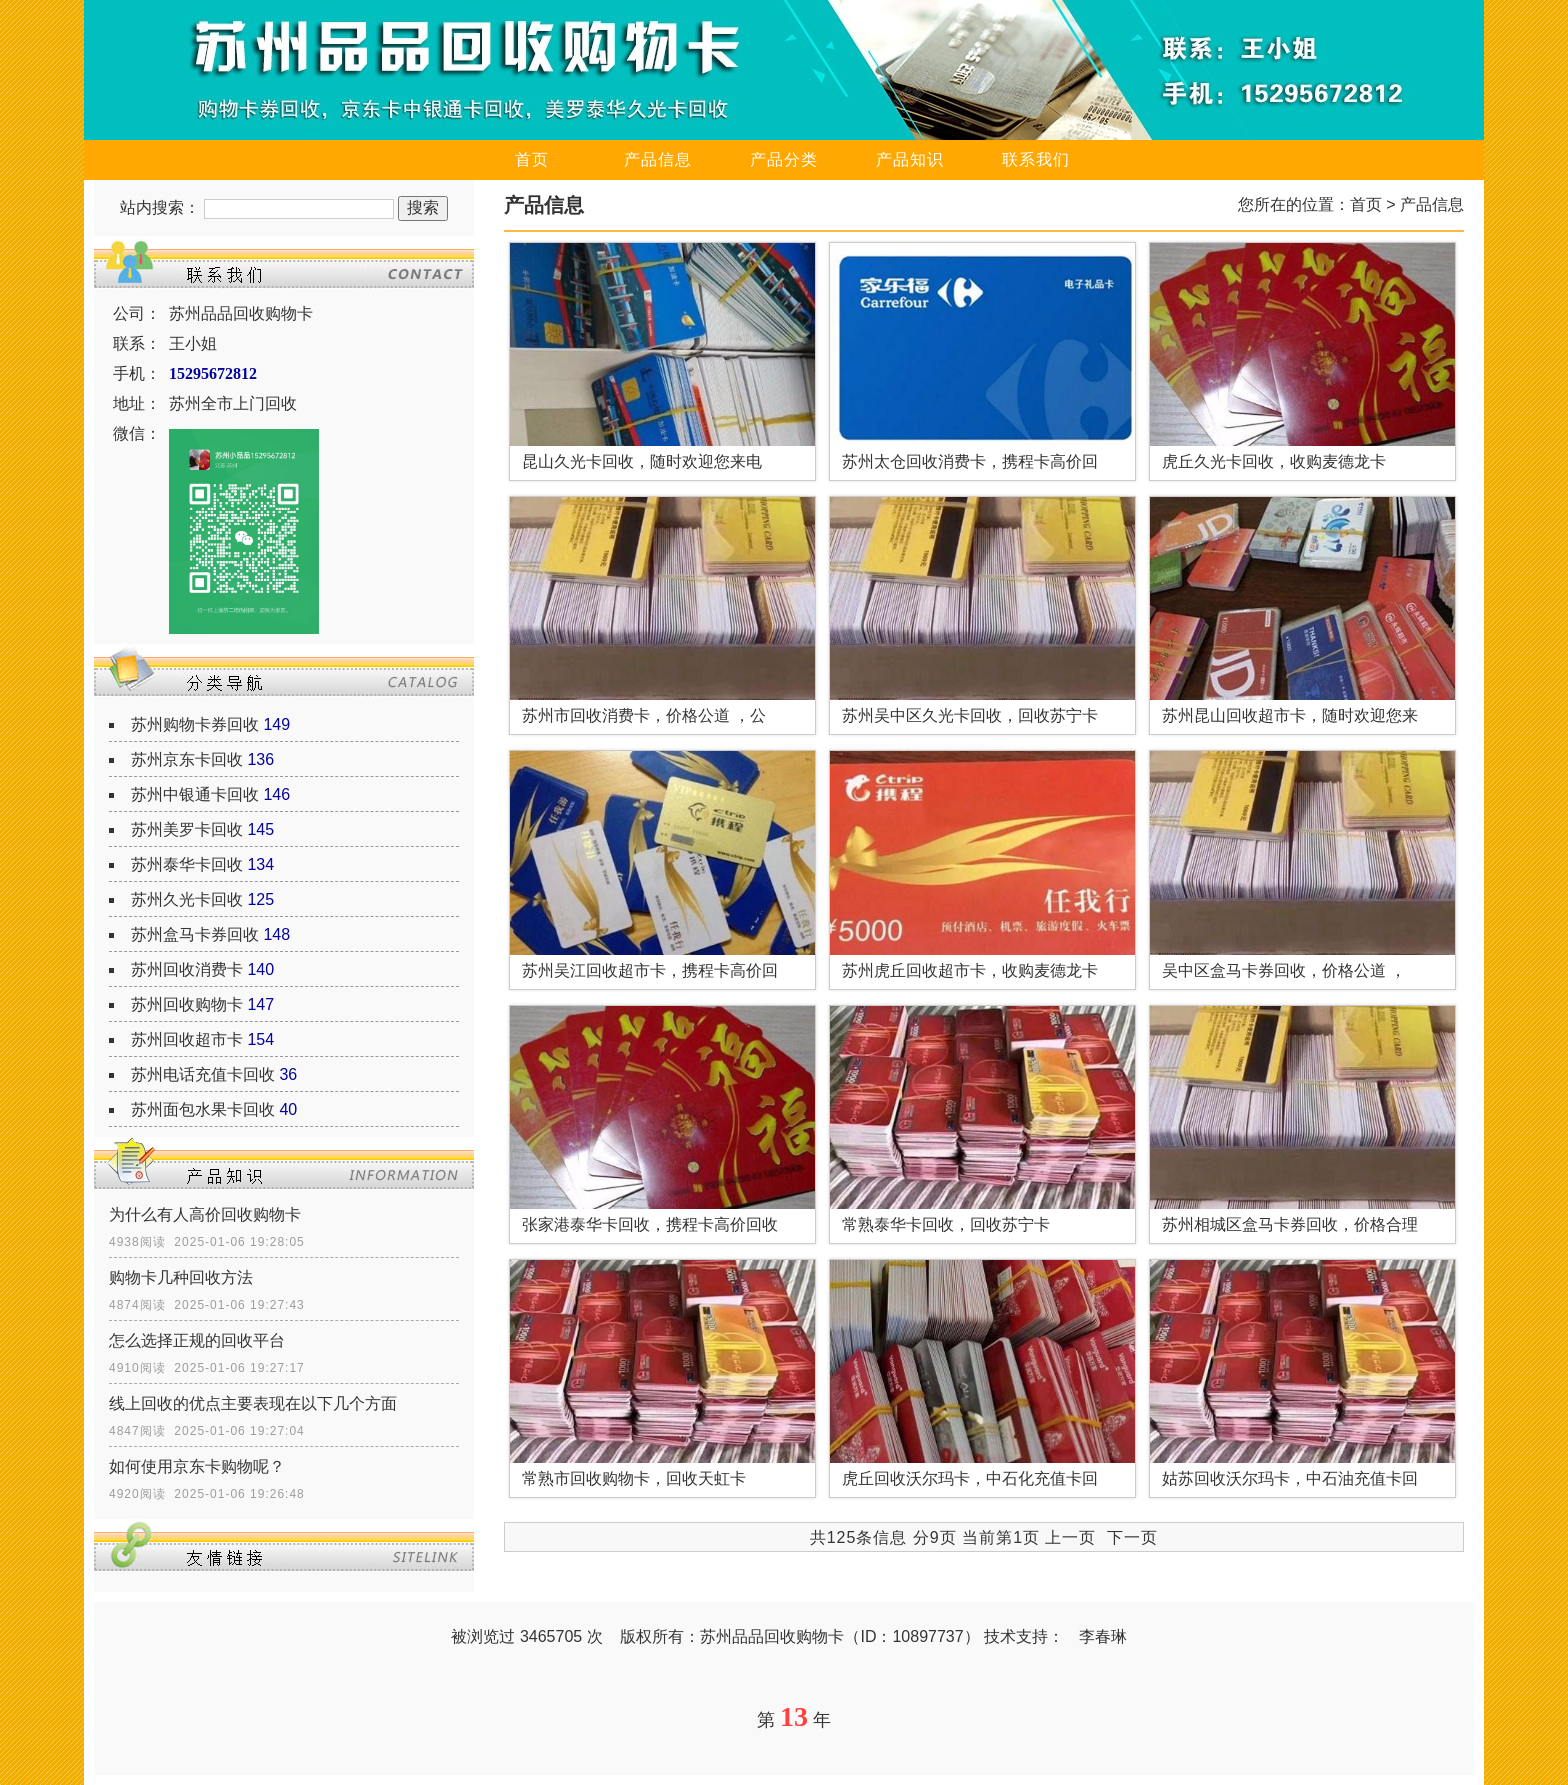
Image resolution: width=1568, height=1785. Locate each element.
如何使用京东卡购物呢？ (197, 1466)
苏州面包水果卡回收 (203, 1109)
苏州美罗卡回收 (187, 829)
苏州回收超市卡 (187, 1039)
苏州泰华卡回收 (187, 864)
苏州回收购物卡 (187, 1004)
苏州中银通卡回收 (195, 794)
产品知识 (910, 159)
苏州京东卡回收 (187, 759)
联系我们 (1036, 159)
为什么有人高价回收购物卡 (205, 1214)
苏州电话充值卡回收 (203, 1074)
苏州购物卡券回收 (195, 724)
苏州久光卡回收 (187, 899)
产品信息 (658, 159)
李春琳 (1103, 1636)
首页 (532, 159)
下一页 (1132, 1537)
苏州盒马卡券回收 (195, 934)
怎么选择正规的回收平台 (197, 1340)
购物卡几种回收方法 (181, 1277)
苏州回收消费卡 (187, 969)
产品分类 (784, 159)
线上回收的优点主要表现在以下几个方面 (253, 1403)
